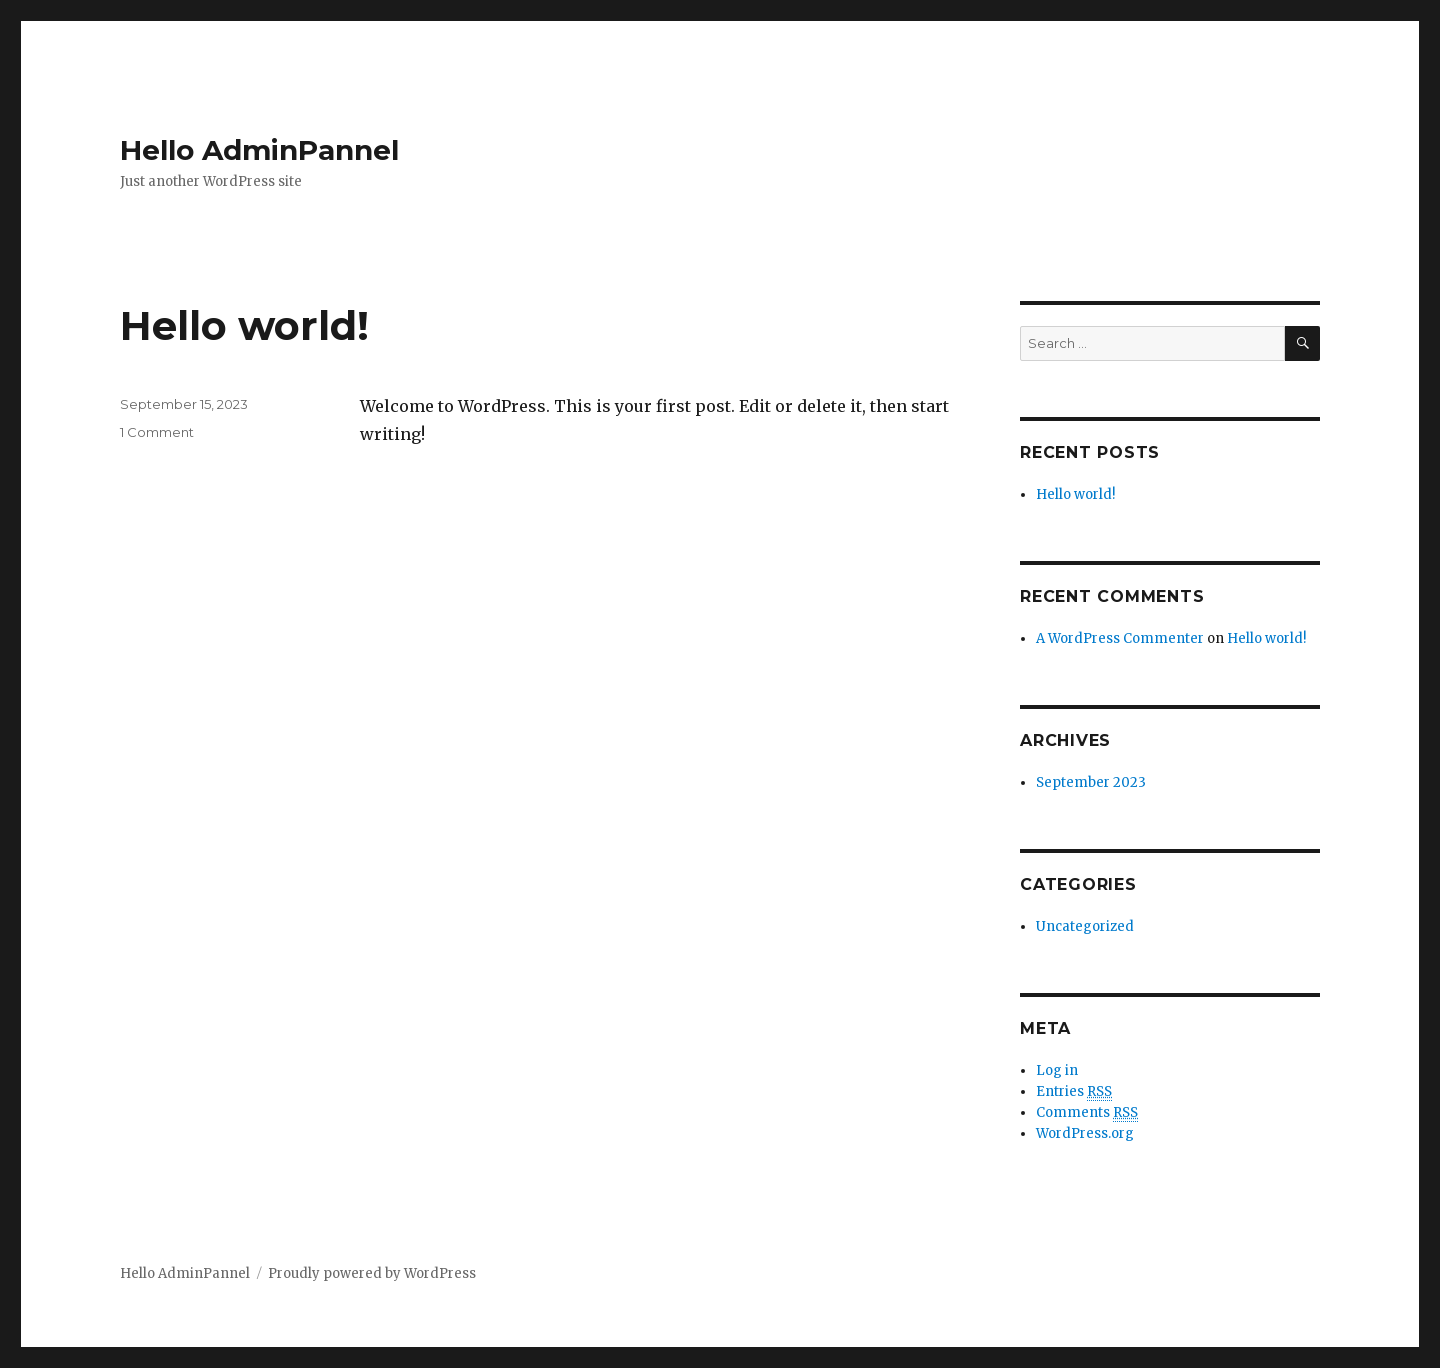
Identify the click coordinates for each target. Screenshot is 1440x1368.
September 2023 (1091, 782)
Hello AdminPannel (259, 150)
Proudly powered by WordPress (372, 1273)
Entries (1074, 1092)
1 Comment (157, 432)
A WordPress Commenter (1120, 638)
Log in (1057, 1070)
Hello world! (244, 325)
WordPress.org (1085, 1133)
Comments (1087, 1113)
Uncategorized (1085, 926)
